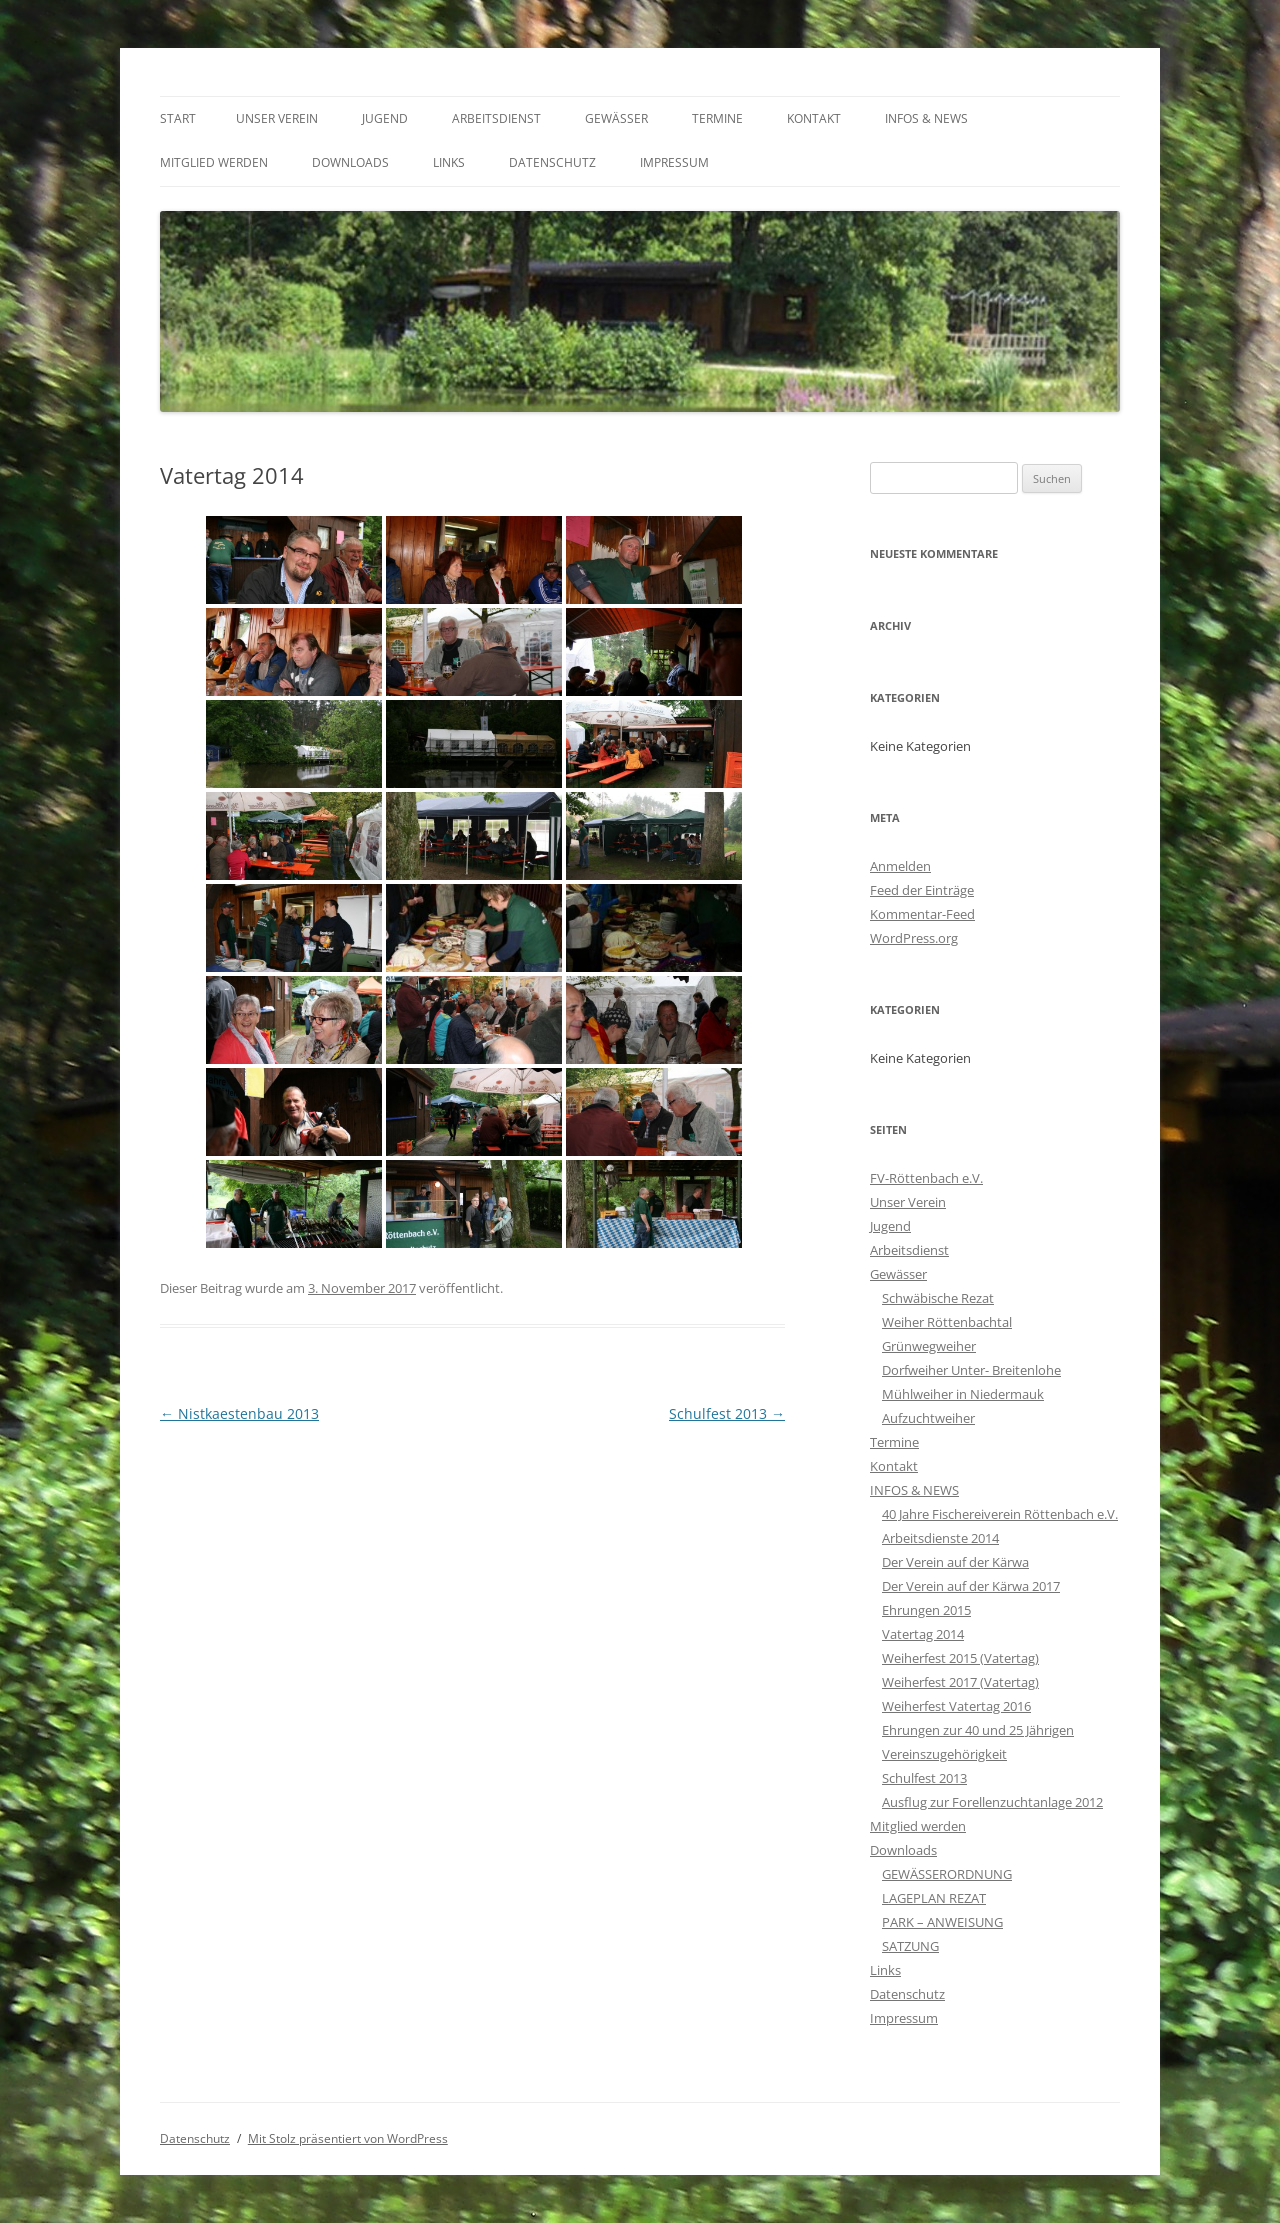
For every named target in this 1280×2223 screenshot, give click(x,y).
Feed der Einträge (922, 890)
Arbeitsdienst (496, 118)
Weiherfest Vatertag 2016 (956, 1706)
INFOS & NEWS (926, 118)
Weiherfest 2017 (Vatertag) (960, 1682)
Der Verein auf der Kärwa (955, 1562)
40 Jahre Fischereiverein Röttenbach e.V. (1000, 1514)
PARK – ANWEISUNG (942, 1922)
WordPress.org (914, 938)
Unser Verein (277, 118)
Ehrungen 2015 (926, 1610)
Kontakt (814, 118)
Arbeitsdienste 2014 (940, 1538)
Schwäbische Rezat (938, 1298)
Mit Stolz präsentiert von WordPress (348, 2138)
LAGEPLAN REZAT (934, 1898)
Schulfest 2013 (727, 1413)
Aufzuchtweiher (928, 1418)
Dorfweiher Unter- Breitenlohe (971, 1370)
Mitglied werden (214, 162)
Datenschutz (552, 162)
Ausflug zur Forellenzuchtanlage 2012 (992, 1802)
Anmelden (900, 866)
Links (449, 162)
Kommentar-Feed (922, 914)
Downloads (350, 162)
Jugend (385, 118)
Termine (717, 118)
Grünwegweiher (929, 1346)
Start (178, 118)
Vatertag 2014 (923, 1634)
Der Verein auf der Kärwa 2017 (971, 1586)
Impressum (674, 162)
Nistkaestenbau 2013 (239, 1413)
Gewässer (616, 118)
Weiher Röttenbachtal (947, 1322)
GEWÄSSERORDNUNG (947, 1874)
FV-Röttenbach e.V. (926, 1178)
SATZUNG (910, 1946)
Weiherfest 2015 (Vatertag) (960, 1658)
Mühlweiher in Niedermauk (963, 1394)
